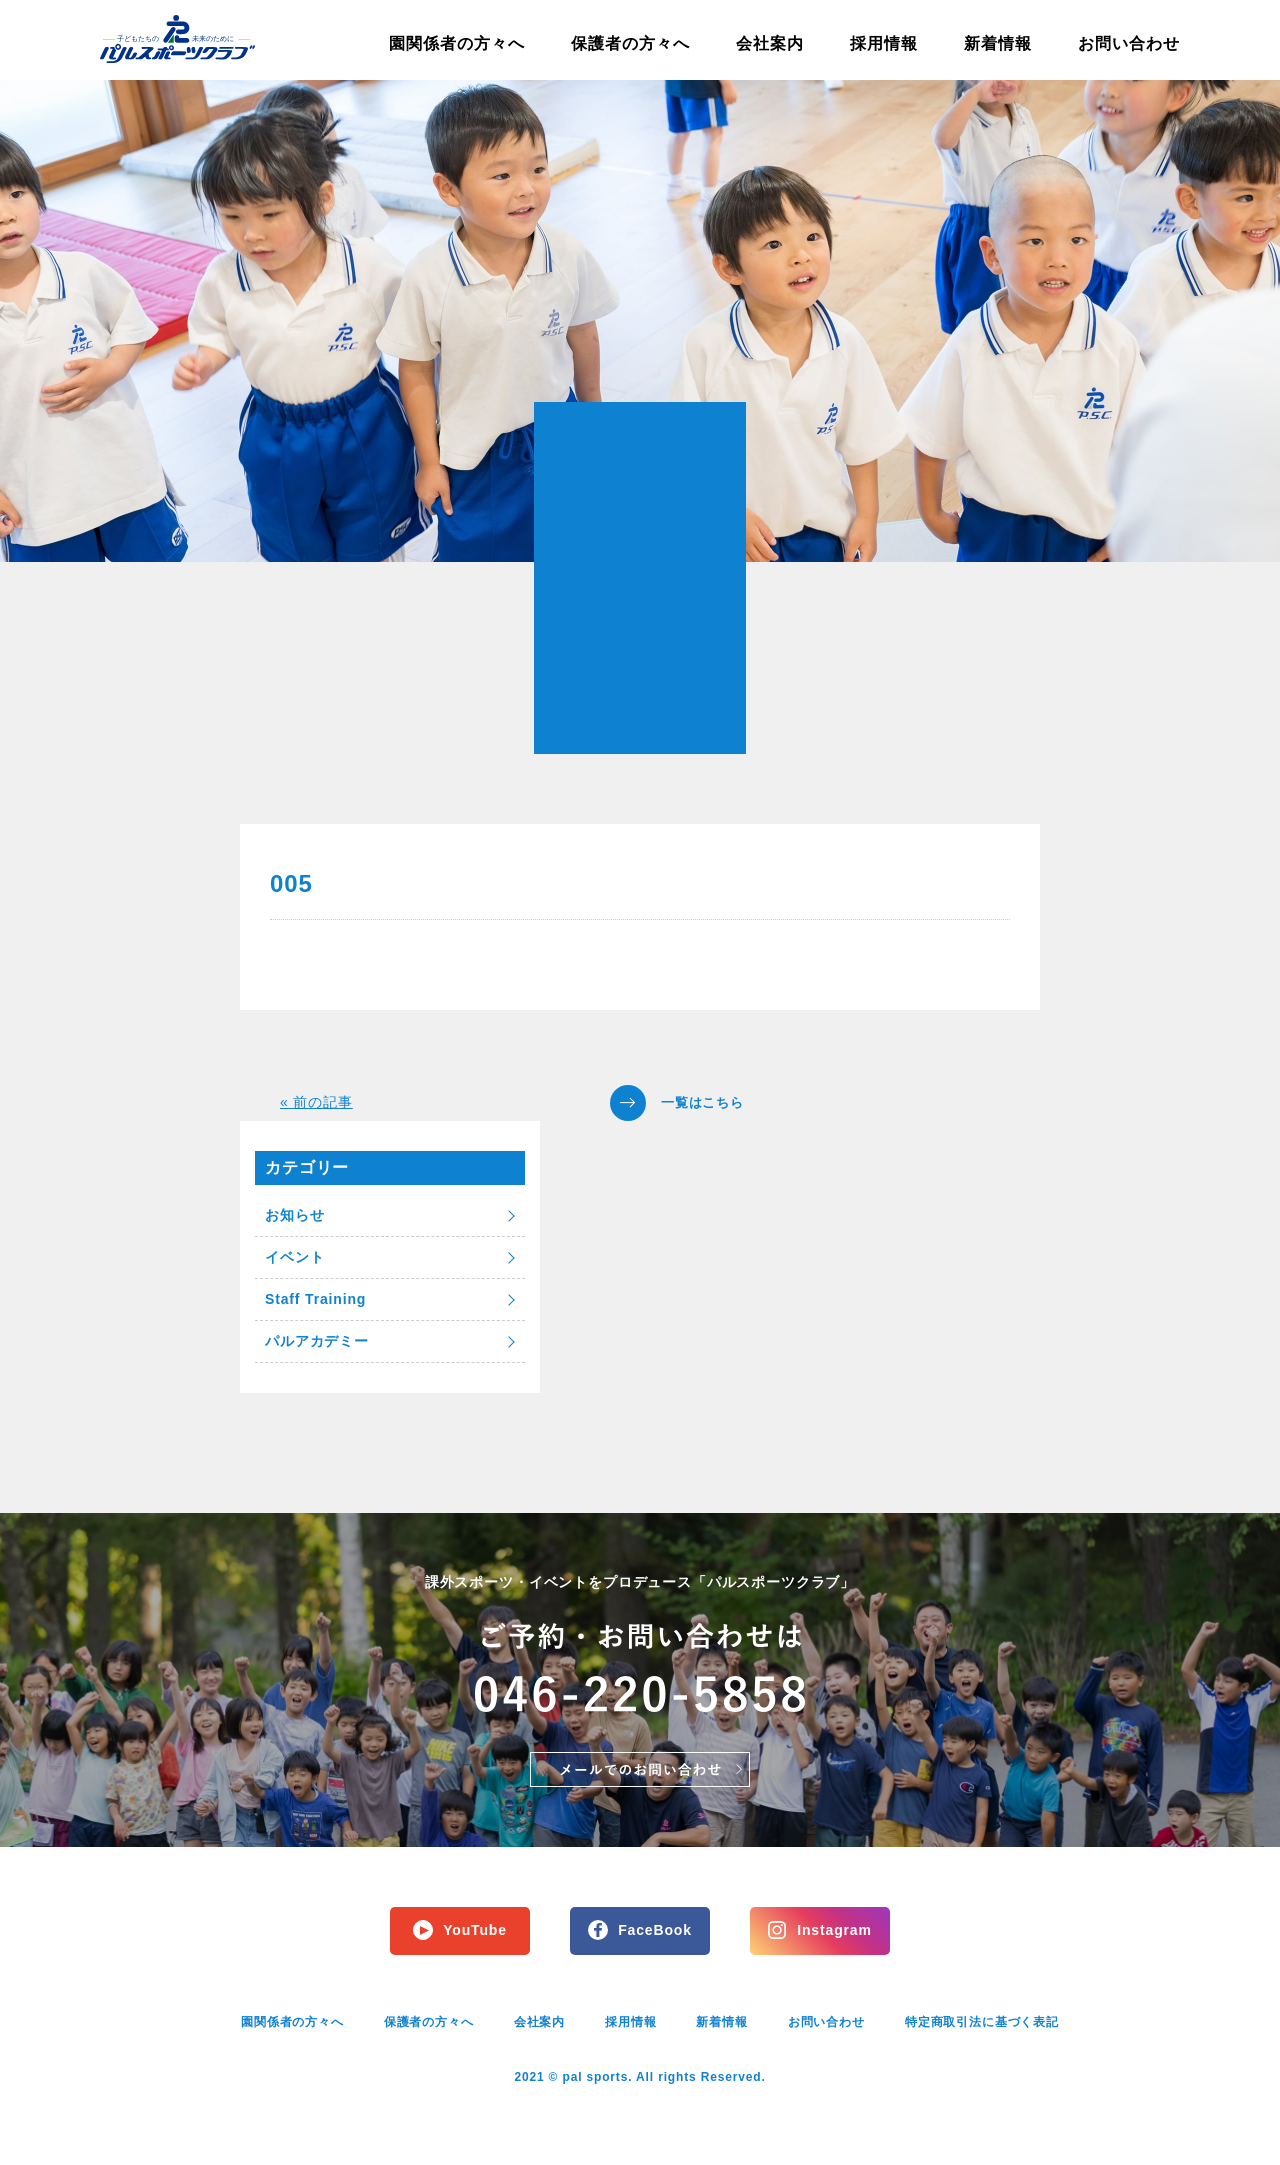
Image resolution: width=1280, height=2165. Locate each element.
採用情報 (884, 43)
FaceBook (655, 1930)
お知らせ (294, 1215)
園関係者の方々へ (457, 43)
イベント (294, 1257)
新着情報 (998, 43)
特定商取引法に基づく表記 (982, 2022)
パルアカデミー (317, 1341)
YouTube (475, 1930)
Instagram (834, 1930)
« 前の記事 (316, 1102)
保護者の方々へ (630, 43)
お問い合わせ (1129, 43)
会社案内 (770, 43)
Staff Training (315, 1299)
